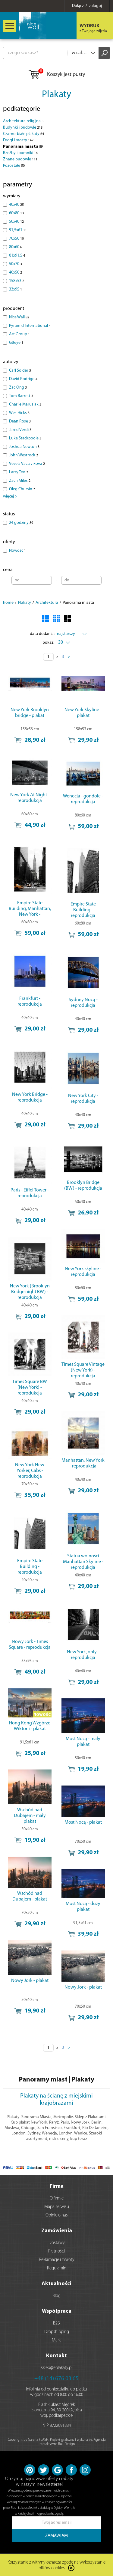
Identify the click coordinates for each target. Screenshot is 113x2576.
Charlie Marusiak (25, 404)
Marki (56, 2340)
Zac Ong (18, 387)
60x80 (16, 213)
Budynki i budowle (22, 127)
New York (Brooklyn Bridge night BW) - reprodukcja (30, 1292)
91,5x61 (18, 230)
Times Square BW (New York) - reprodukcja (29, 1387)
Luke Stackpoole (25, 438)
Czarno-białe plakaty (23, 134)
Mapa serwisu (56, 2207)
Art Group (19, 334)
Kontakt (56, 2356)
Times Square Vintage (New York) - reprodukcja (83, 1370)
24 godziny (21, 523)
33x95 (15, 289)
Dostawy (57, 2243)
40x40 (16, 204)
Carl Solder (20, 370)
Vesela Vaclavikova (27, 464)
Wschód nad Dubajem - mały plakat (30, 1816)
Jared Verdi (20, 430)
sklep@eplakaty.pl (56, 2368)
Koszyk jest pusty (56, 75)
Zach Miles (19, 480)
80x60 (15, 247)
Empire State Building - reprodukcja (83, 910)
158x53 (16, 281)
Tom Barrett (21, 396)
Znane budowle (20, 159)
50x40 (16, 221)
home (8, 602)
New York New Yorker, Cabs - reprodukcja (29, 1471)
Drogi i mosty (18, 140)
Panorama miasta (23, 146)
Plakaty (56, 95)
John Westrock (23, 455)
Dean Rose (20, 421)
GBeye (16, 342)
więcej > (10, 496)
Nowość (17, 550)
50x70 (15, 264)
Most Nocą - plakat (83, 1822)
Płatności (56, 2251)
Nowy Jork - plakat (30, 1980)
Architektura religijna (23, 121)
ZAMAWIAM (56, 2536)
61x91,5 (17, 255)
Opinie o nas (57, 2215)
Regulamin (56, 2268)
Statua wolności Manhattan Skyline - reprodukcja (83, 1562)
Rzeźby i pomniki (20, 153)
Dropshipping (56, 2332)
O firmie (57, 2198)
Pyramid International (30, 326)
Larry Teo (18, 472)
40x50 (15, 272)
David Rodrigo (23, 379)
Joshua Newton (24, 447)
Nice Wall (19, 317)
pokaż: (48, 642)
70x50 (16, 238)
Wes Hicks (19, 413)
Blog (56, 2296)
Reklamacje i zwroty (56, 2260)
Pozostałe (14, 165)
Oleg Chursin (22, 489)
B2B (56, 2323)
